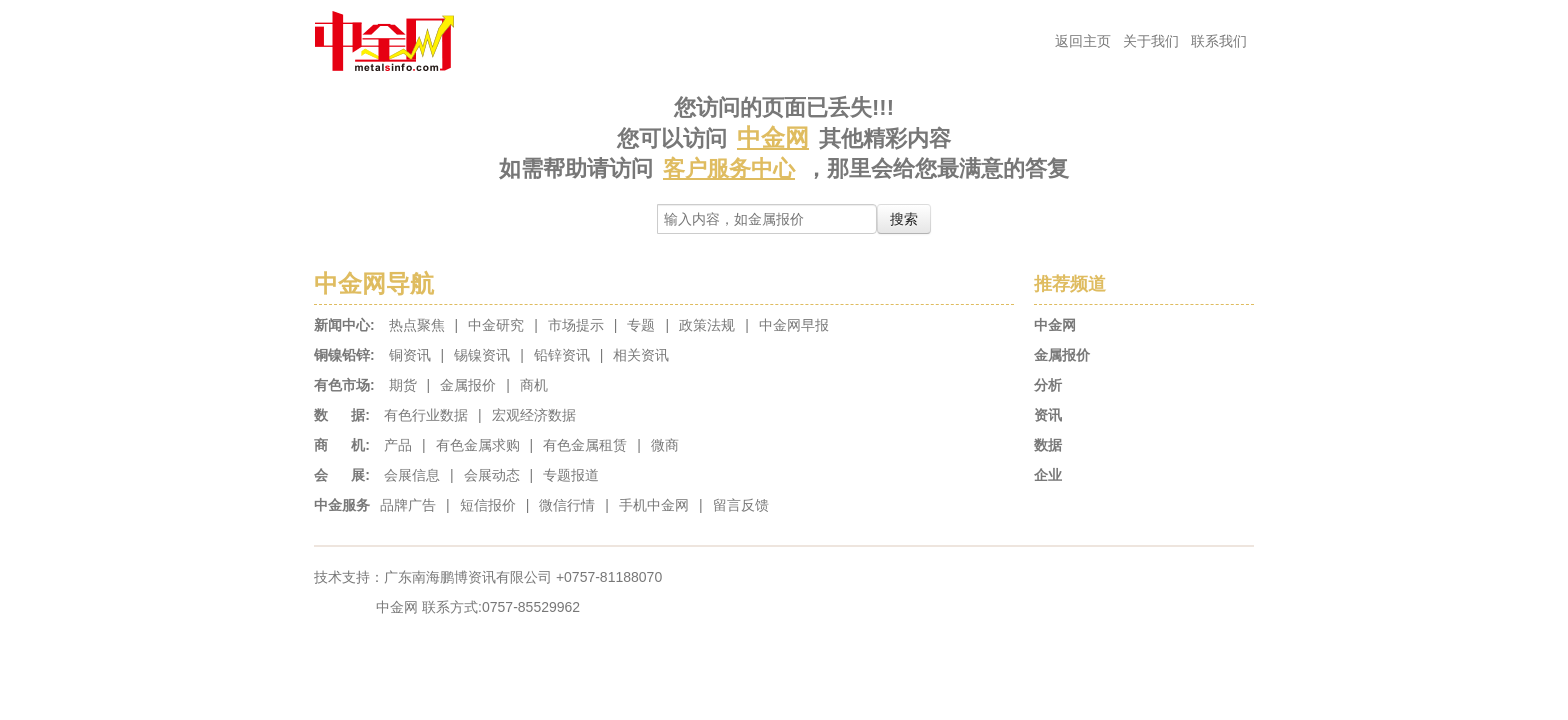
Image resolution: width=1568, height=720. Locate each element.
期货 (403, 385)
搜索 (904, 219)
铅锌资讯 (562, 355)
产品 (398, 445)
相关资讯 (641, 355)
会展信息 (412, 475)
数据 (1048, 445)
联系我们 (1219, 41)
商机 (534, 385)
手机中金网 (654, 505)
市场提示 (576, 325)
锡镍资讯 (482, 355)
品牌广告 (408, 505)
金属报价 (468, 385)
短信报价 (488, 505)
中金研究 (496, 325)
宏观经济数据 (534, 415)
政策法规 (707, 325)
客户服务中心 (729, 168)
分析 (1048, 385)
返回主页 (1083, 41)
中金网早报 (794, 325)
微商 (665, 445)
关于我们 (1151, 41)
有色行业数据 (426, 415)
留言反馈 (741, 505)
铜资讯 (410, 355)
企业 (1048, 475)
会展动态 (492, 475)
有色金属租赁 (585, 445)
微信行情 (567, 505)
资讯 (1048, 415)
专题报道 (571, 475)
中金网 (773, 137)
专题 (641, 325)
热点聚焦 (417, 325)
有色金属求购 (478, 445)
